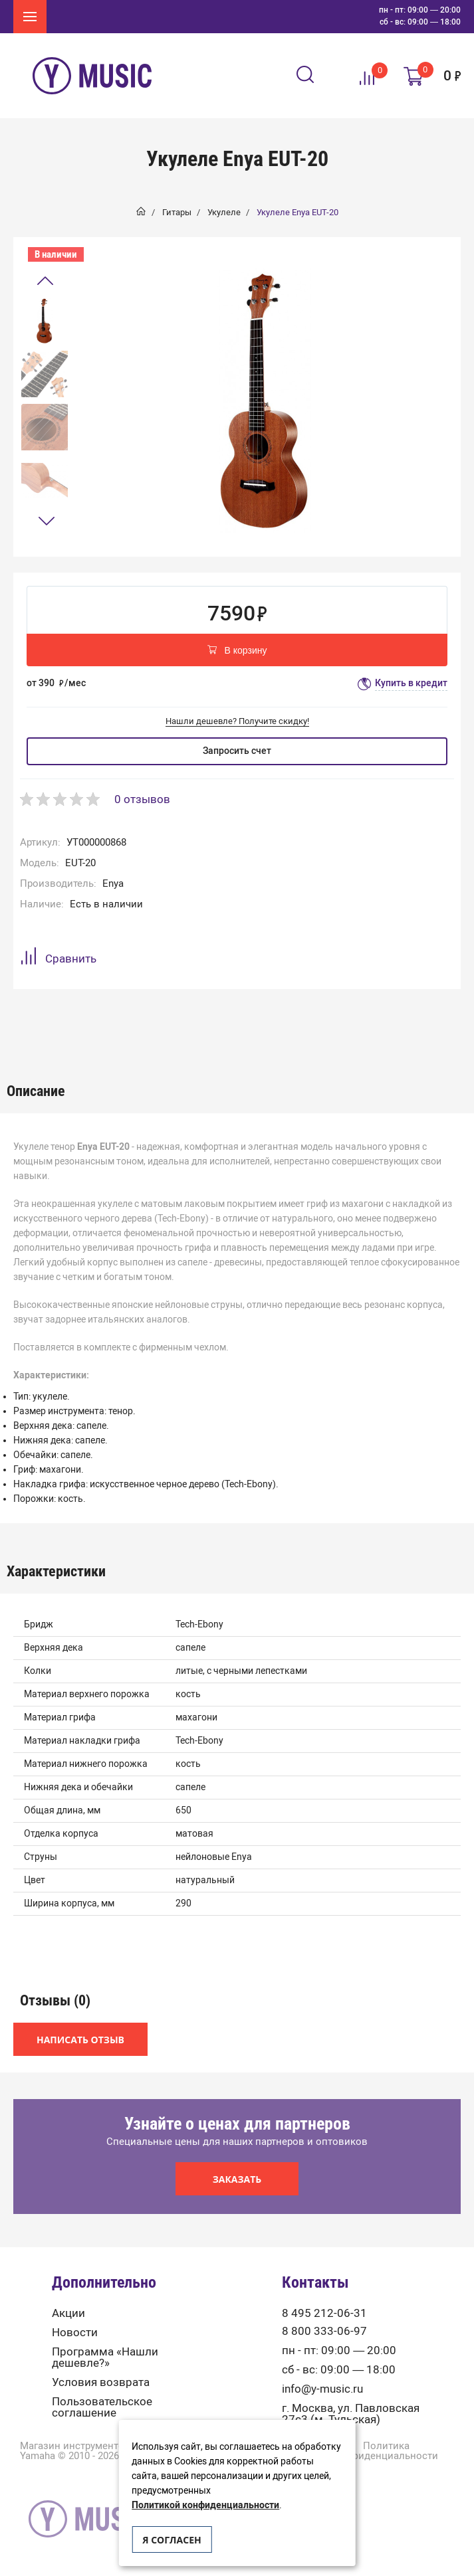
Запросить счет (237, 751)
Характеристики (117, 1022)
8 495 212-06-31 (324, 2313)
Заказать (237, 2179)
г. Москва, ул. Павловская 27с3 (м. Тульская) (350, 2414)
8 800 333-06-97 (324, 2331)
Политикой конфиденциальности (205, 2505)
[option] (44, 321)
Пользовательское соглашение (102, 2407)
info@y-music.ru (322, 2389)
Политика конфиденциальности (386, 2451)
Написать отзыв (80, 2039)
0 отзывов (142, 799)
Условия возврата (101, 2382)
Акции (68, 2313)
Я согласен (171, 2539)
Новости (75, 2332)
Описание (45, 1022)
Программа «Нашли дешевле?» (105, 2357)
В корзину (237, 651)
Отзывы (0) (186, 1022)
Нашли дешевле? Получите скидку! (237, 721)
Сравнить (58, 958)
